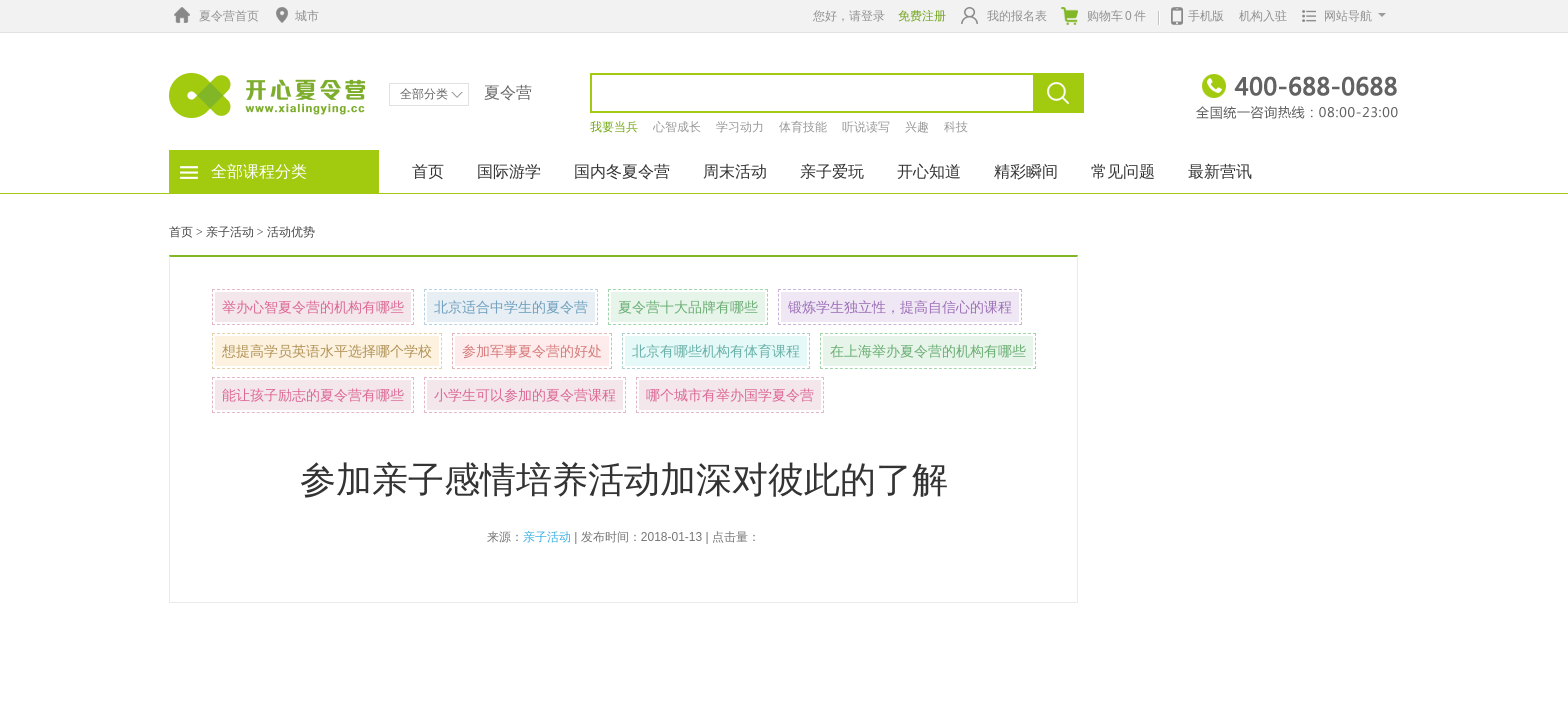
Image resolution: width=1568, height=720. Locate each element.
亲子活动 (230, 232)
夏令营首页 (214, 16)
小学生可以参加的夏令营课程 (525, 395)
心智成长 (677, 127)
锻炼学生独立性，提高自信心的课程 (900, 307)
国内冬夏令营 (622, 171)
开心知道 (929, 171)
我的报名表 (1004, 15)
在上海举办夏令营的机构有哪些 (928, 351)
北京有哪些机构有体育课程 (716, 351)
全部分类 (431, 94)
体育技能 (803, 127)
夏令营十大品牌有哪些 (688, 307)
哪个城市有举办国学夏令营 (730, 395)
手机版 (1197, 14)
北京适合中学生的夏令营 (511, 307)
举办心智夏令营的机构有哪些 (313, 307)
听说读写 (866, 127)
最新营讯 (1220, 171)
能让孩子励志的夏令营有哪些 (313, 395)
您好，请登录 (849, 16)
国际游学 (509, 171)
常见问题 (1123, 171)
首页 (428, 171)
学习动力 (740, 127)
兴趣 (917, 127)
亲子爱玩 (832, 171)
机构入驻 (1263, 16)
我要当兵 (614, 127)
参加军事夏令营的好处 (532, 351)
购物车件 (1103, 16)
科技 (956, 127)
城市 (295, 16)
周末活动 (735, 171)
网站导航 (1339, 16)
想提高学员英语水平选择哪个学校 (327, 351)
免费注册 (922, 16)
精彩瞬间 (1026, 171)
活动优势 (291, 232)
